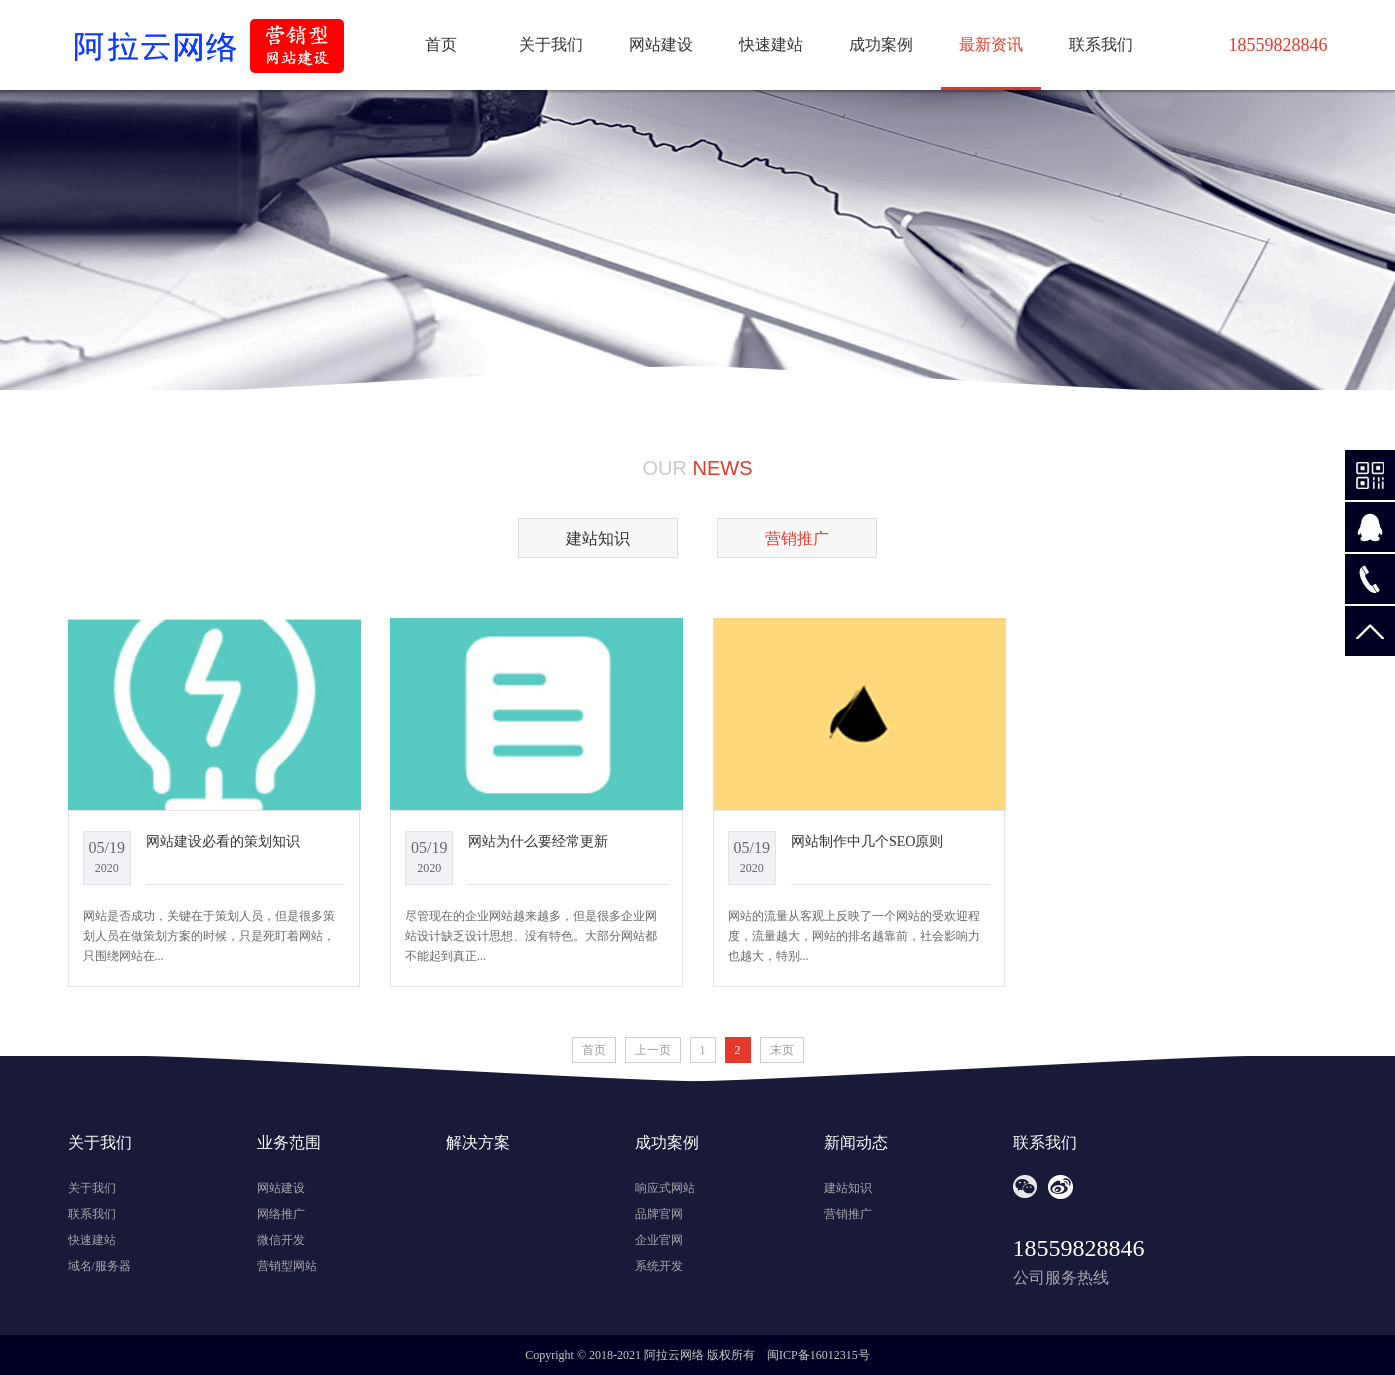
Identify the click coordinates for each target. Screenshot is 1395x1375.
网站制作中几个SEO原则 (867, 841)
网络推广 (281, 1214)
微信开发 (281, 1240)
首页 (441, 44)
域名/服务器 (99, 1266)
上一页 (653, 1050)
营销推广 (848, 1214)
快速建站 (771, 44)
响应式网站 (665, 1188)
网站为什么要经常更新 (538, 841)
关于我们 (551, 44)
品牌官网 (659, 1214)
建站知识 (598, 538)
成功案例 (881, 44)
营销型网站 (287, 1266)
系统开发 (659, 1266)
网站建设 (661, 44)
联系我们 (1101, 44)
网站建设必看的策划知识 (223, 841)
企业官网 (659, 1240)
